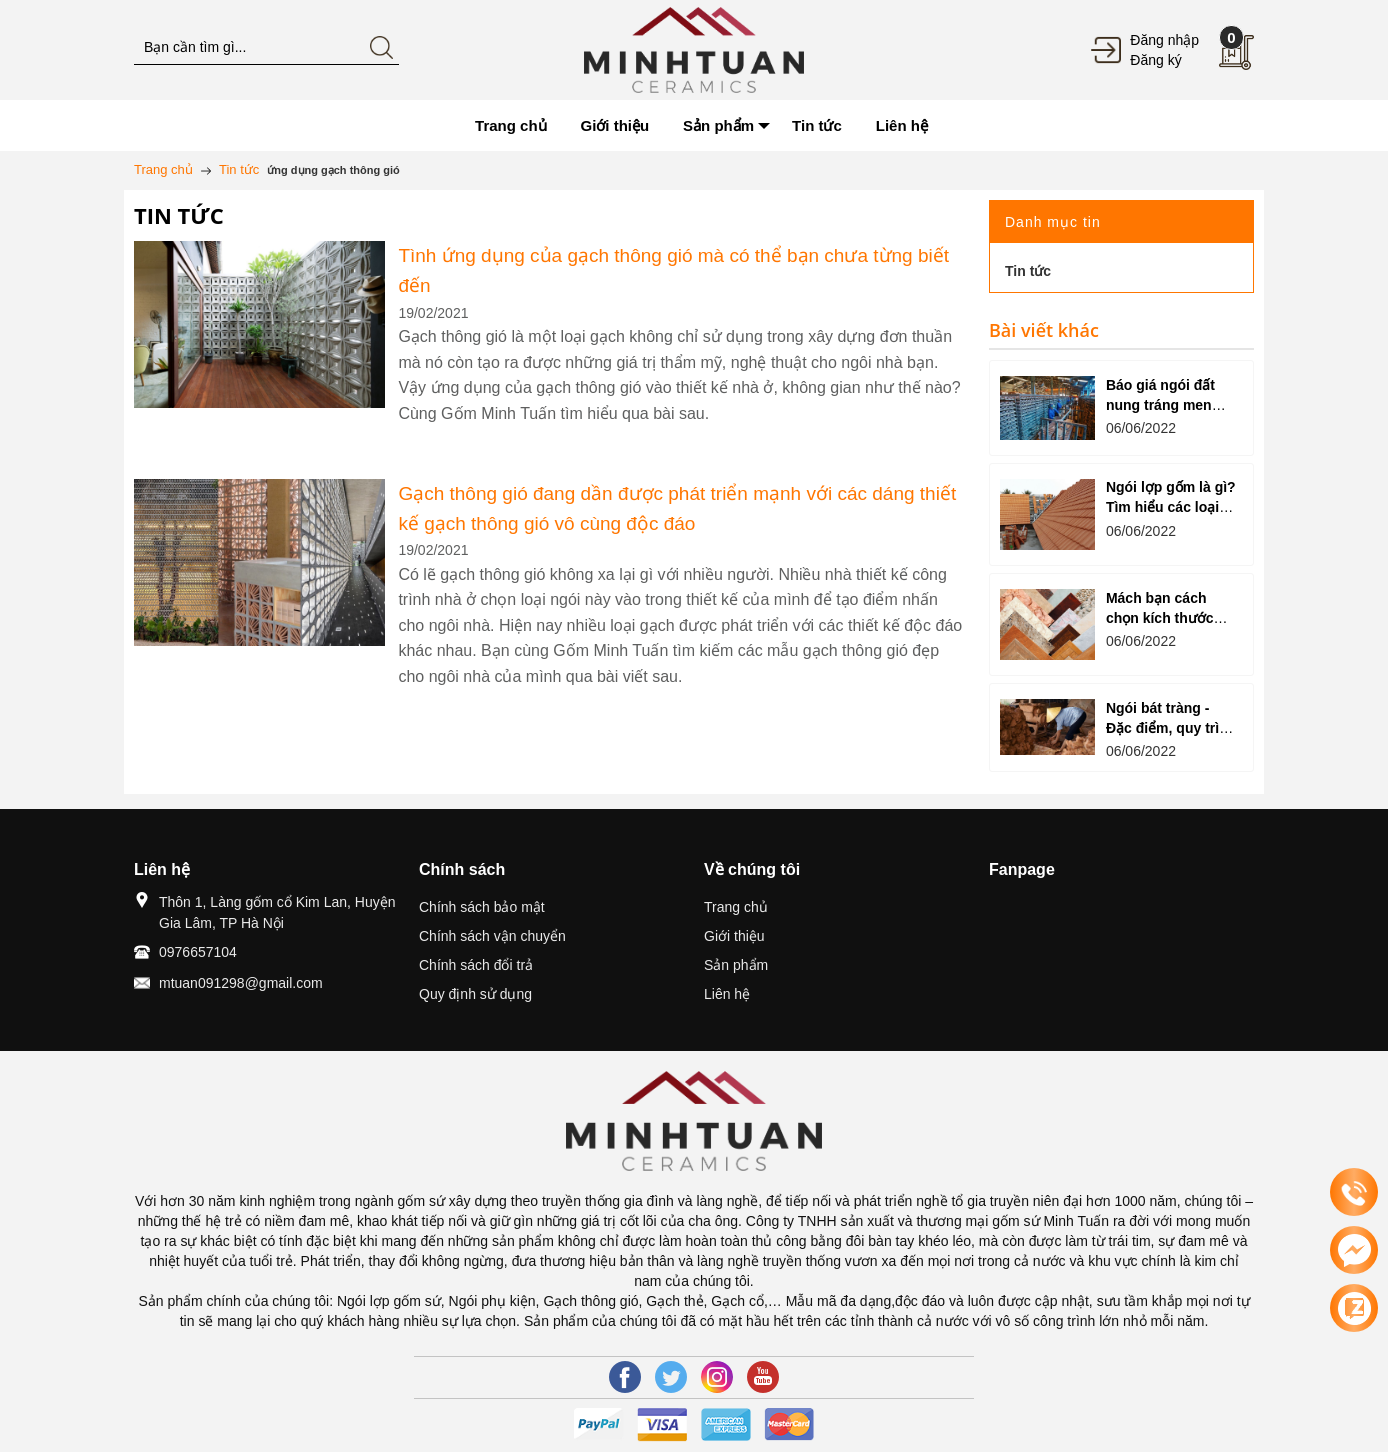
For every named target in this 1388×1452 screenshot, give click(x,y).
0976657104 (198, 952)
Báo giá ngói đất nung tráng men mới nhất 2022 (1160, 405)
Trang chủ (736, 907)
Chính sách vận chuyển (492, 936)
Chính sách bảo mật (482, 907)
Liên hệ (727, 994)
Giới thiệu (734, 936)
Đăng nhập (1164, 40)
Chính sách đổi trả (476, 965)
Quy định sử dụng (475, 994)
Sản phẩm (736, 965)
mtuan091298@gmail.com (241, 983)
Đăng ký (1155, 60)
